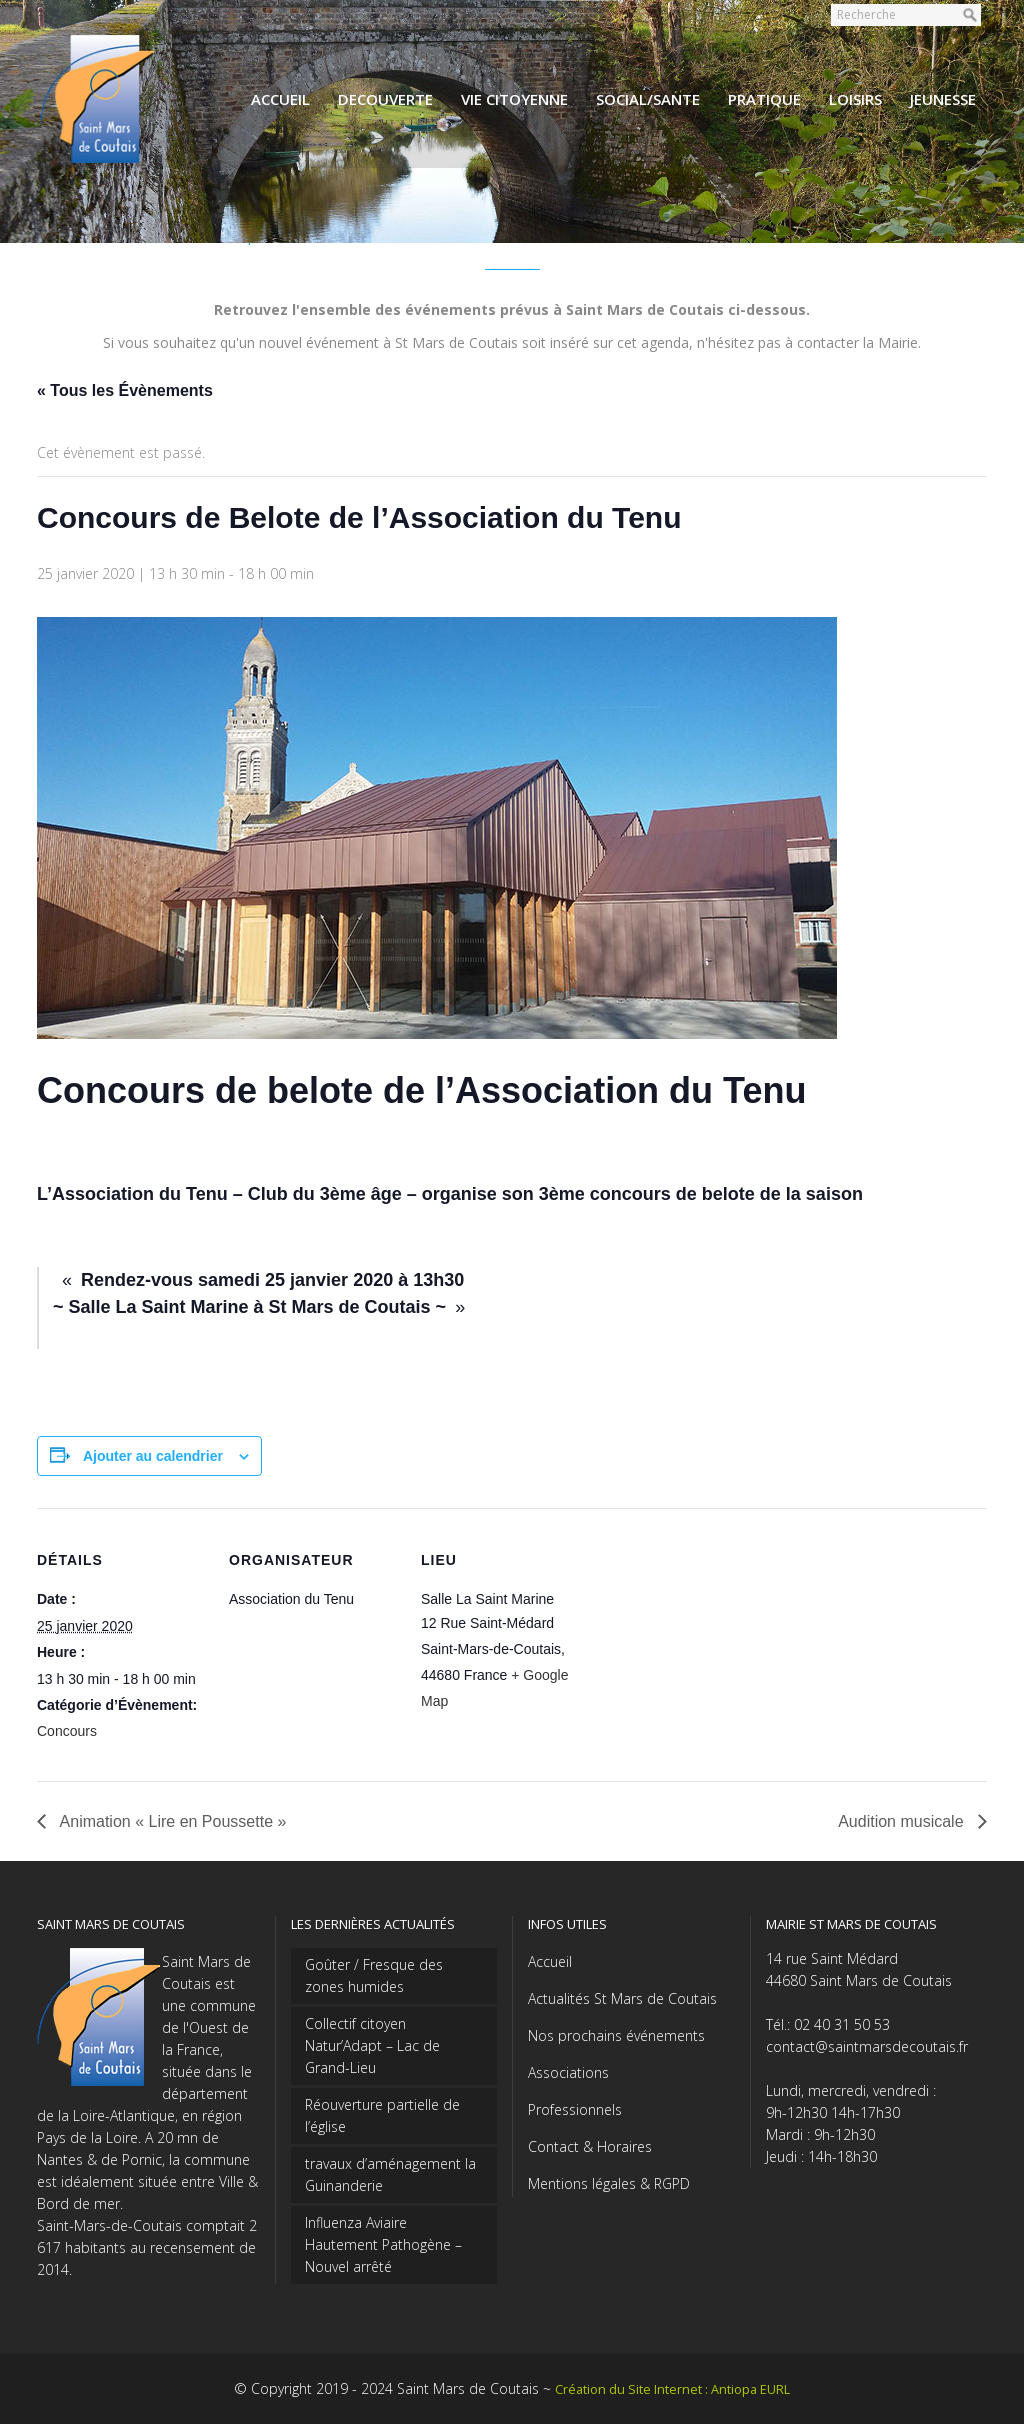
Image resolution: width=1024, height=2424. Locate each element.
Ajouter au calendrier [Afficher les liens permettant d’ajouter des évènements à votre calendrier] (153, 1456)
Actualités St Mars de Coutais (622, 1998)
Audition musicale (903, 1821)
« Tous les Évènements (125, 390)
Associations (568, 2072)
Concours (67, 1731)
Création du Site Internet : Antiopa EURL (672, 2389)
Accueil (550, 1961)
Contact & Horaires (590, 2146)
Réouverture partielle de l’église (382, 2115)
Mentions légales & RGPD (609, 2183)
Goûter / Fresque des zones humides (374, 1975)
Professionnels (575, 2109)
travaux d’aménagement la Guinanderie (390, 2174)
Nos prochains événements (616, 2035)
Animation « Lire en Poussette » (171, 1821)
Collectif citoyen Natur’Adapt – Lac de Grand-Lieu (372, 2045)
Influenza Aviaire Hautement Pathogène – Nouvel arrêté (383, 2244)
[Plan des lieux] (718, 1645)
